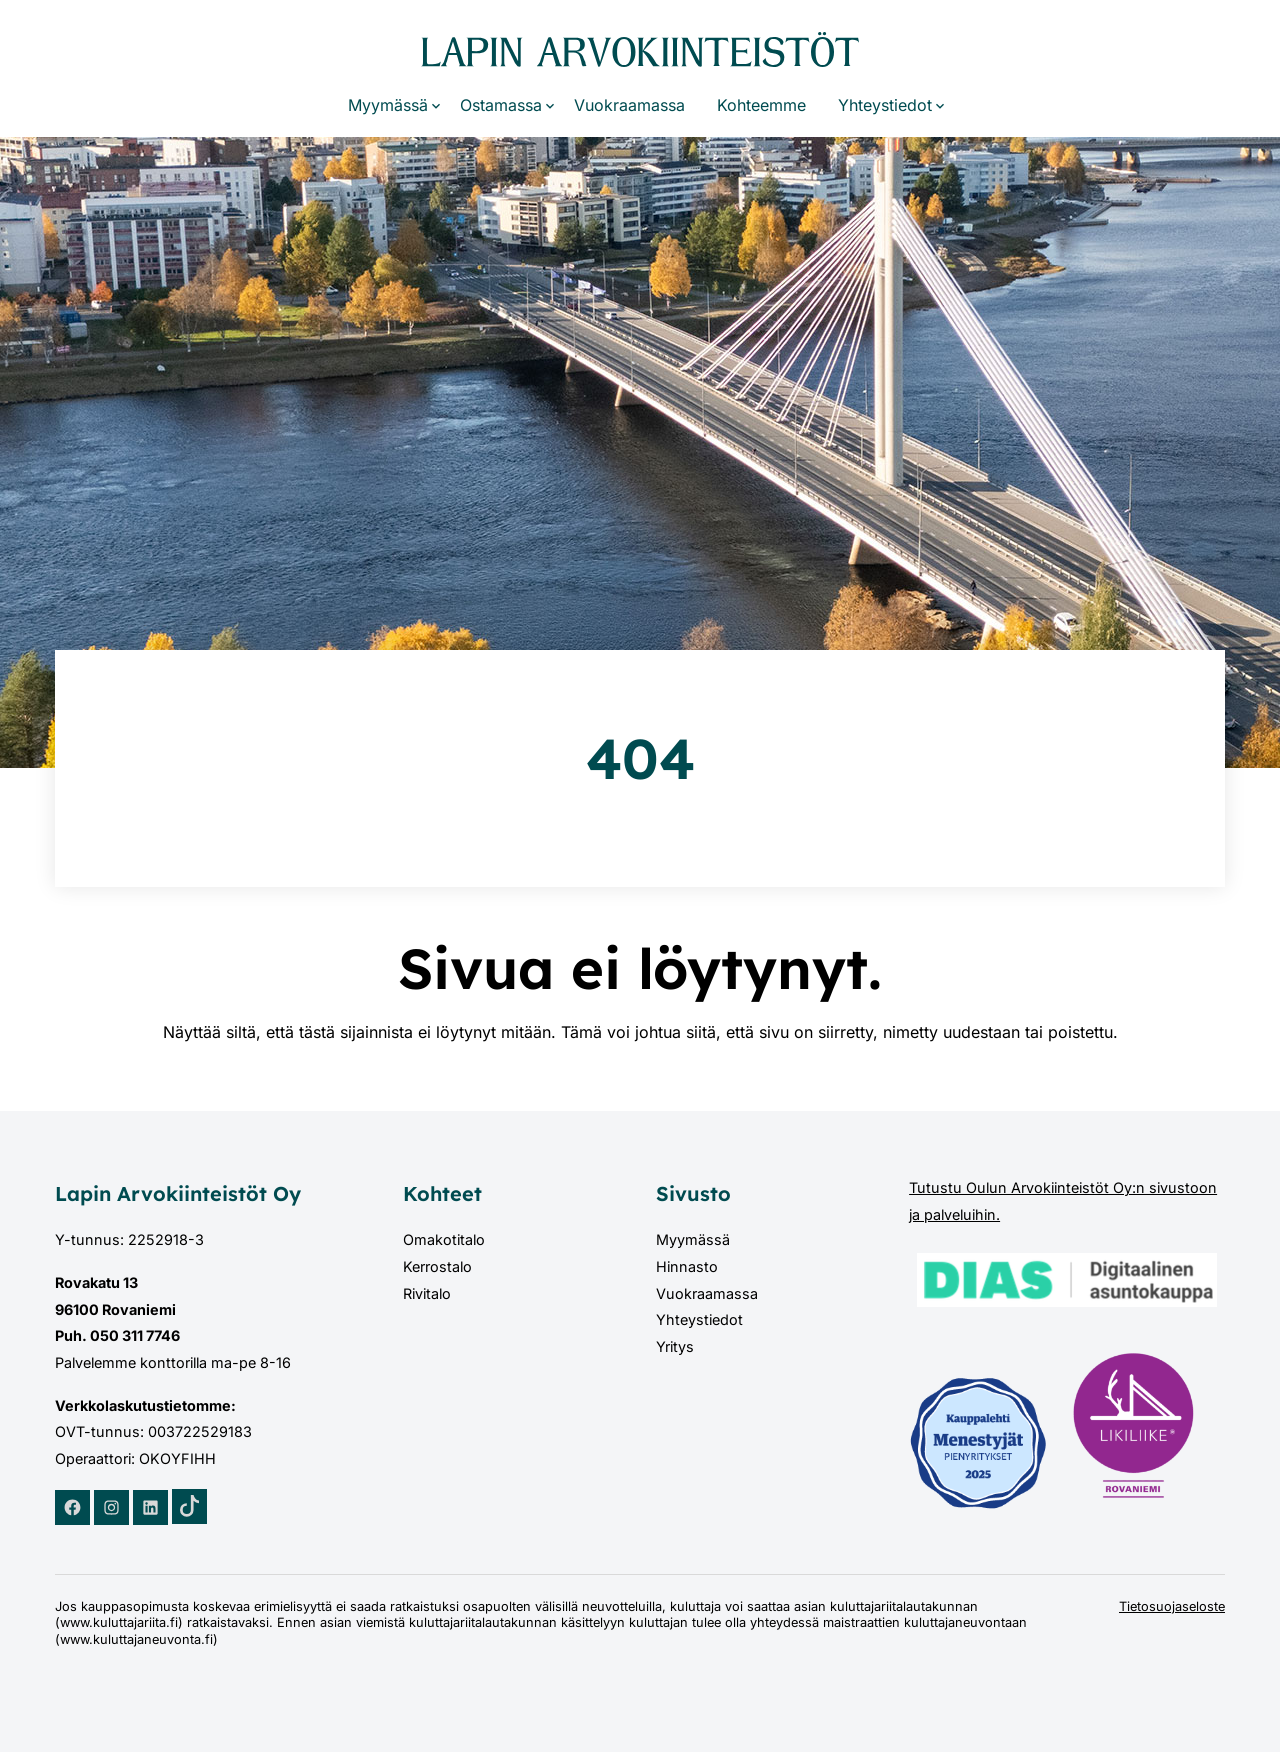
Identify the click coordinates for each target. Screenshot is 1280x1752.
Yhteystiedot (885, 105)
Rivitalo (427, 1293)
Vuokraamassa (629, 105)
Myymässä (388, 105)
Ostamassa (501, 105)
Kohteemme (761, 105)
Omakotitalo (444, 1239)
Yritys (675, 1346)
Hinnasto (687, 1266)
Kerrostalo (437, 1266)
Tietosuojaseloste (1172, 1606)
